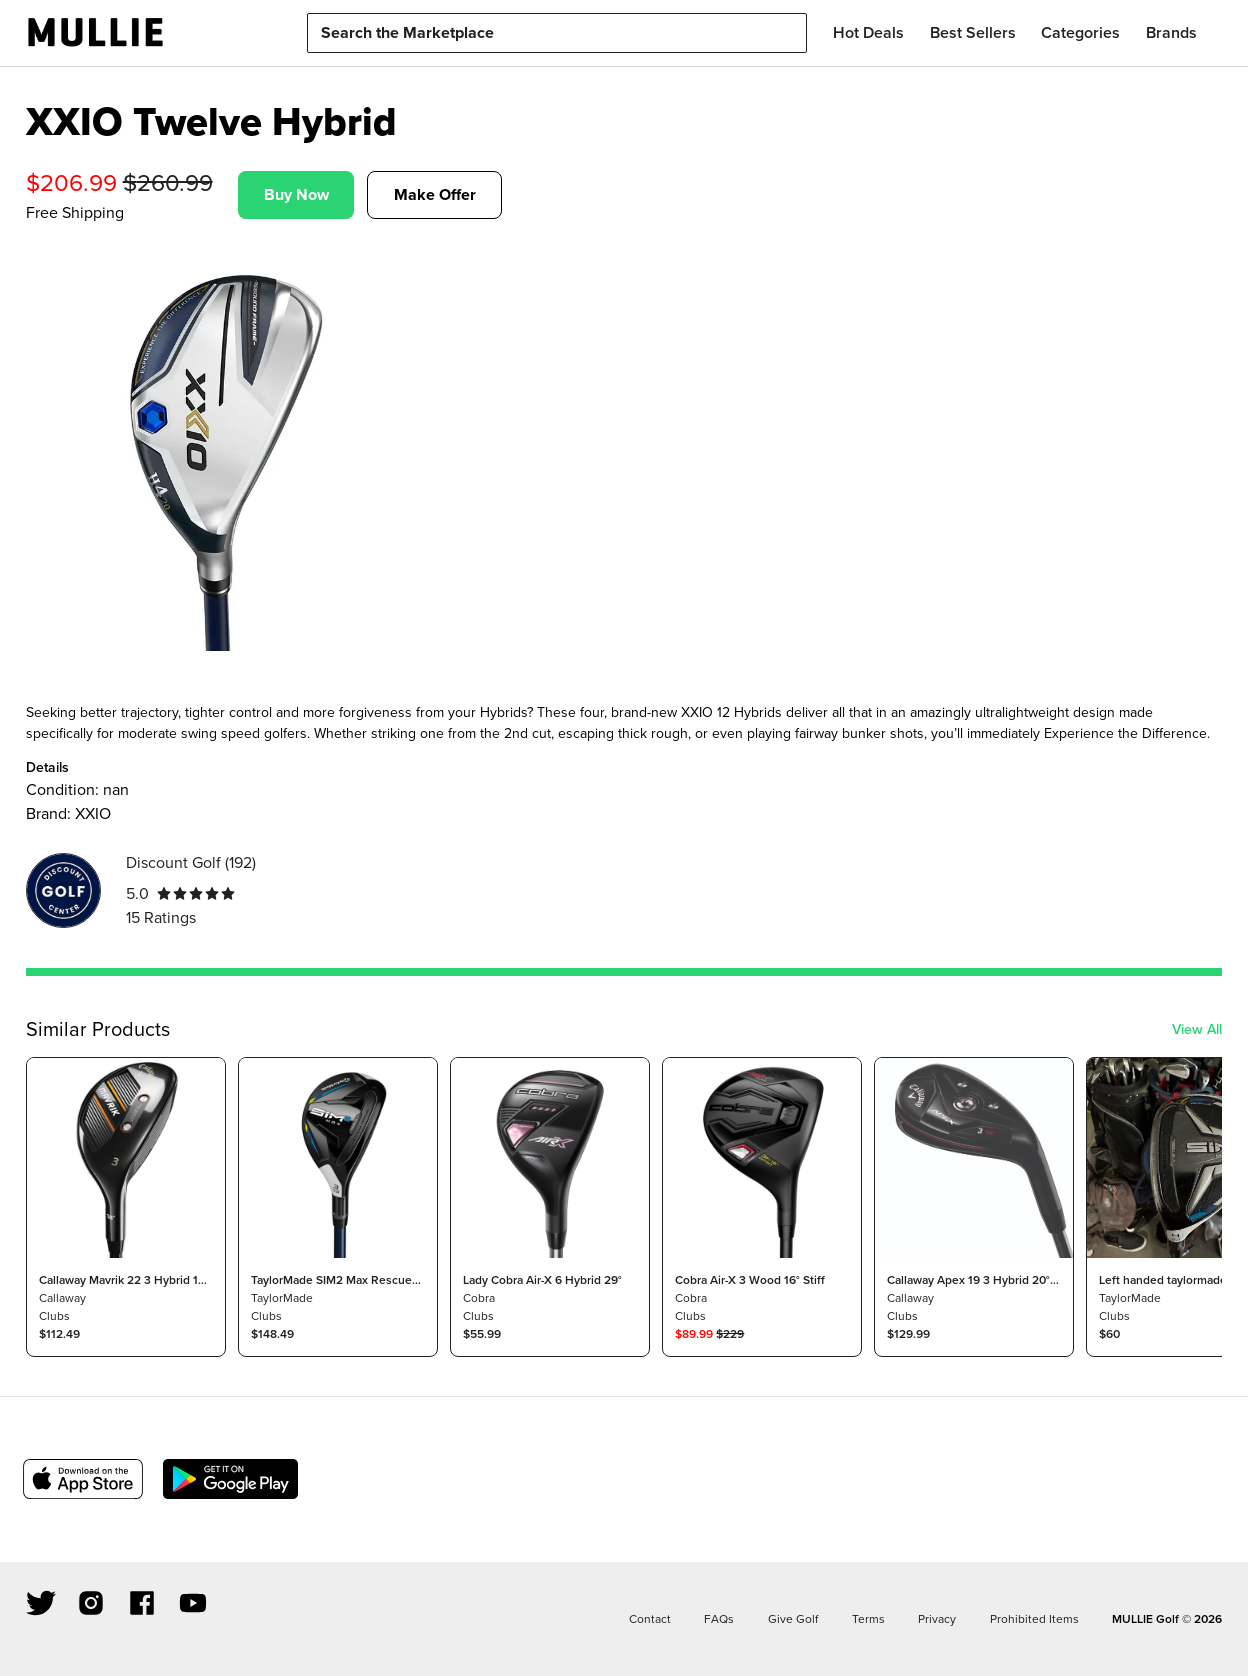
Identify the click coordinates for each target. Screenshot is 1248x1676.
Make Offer (435, 194)
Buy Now (296, 194)
